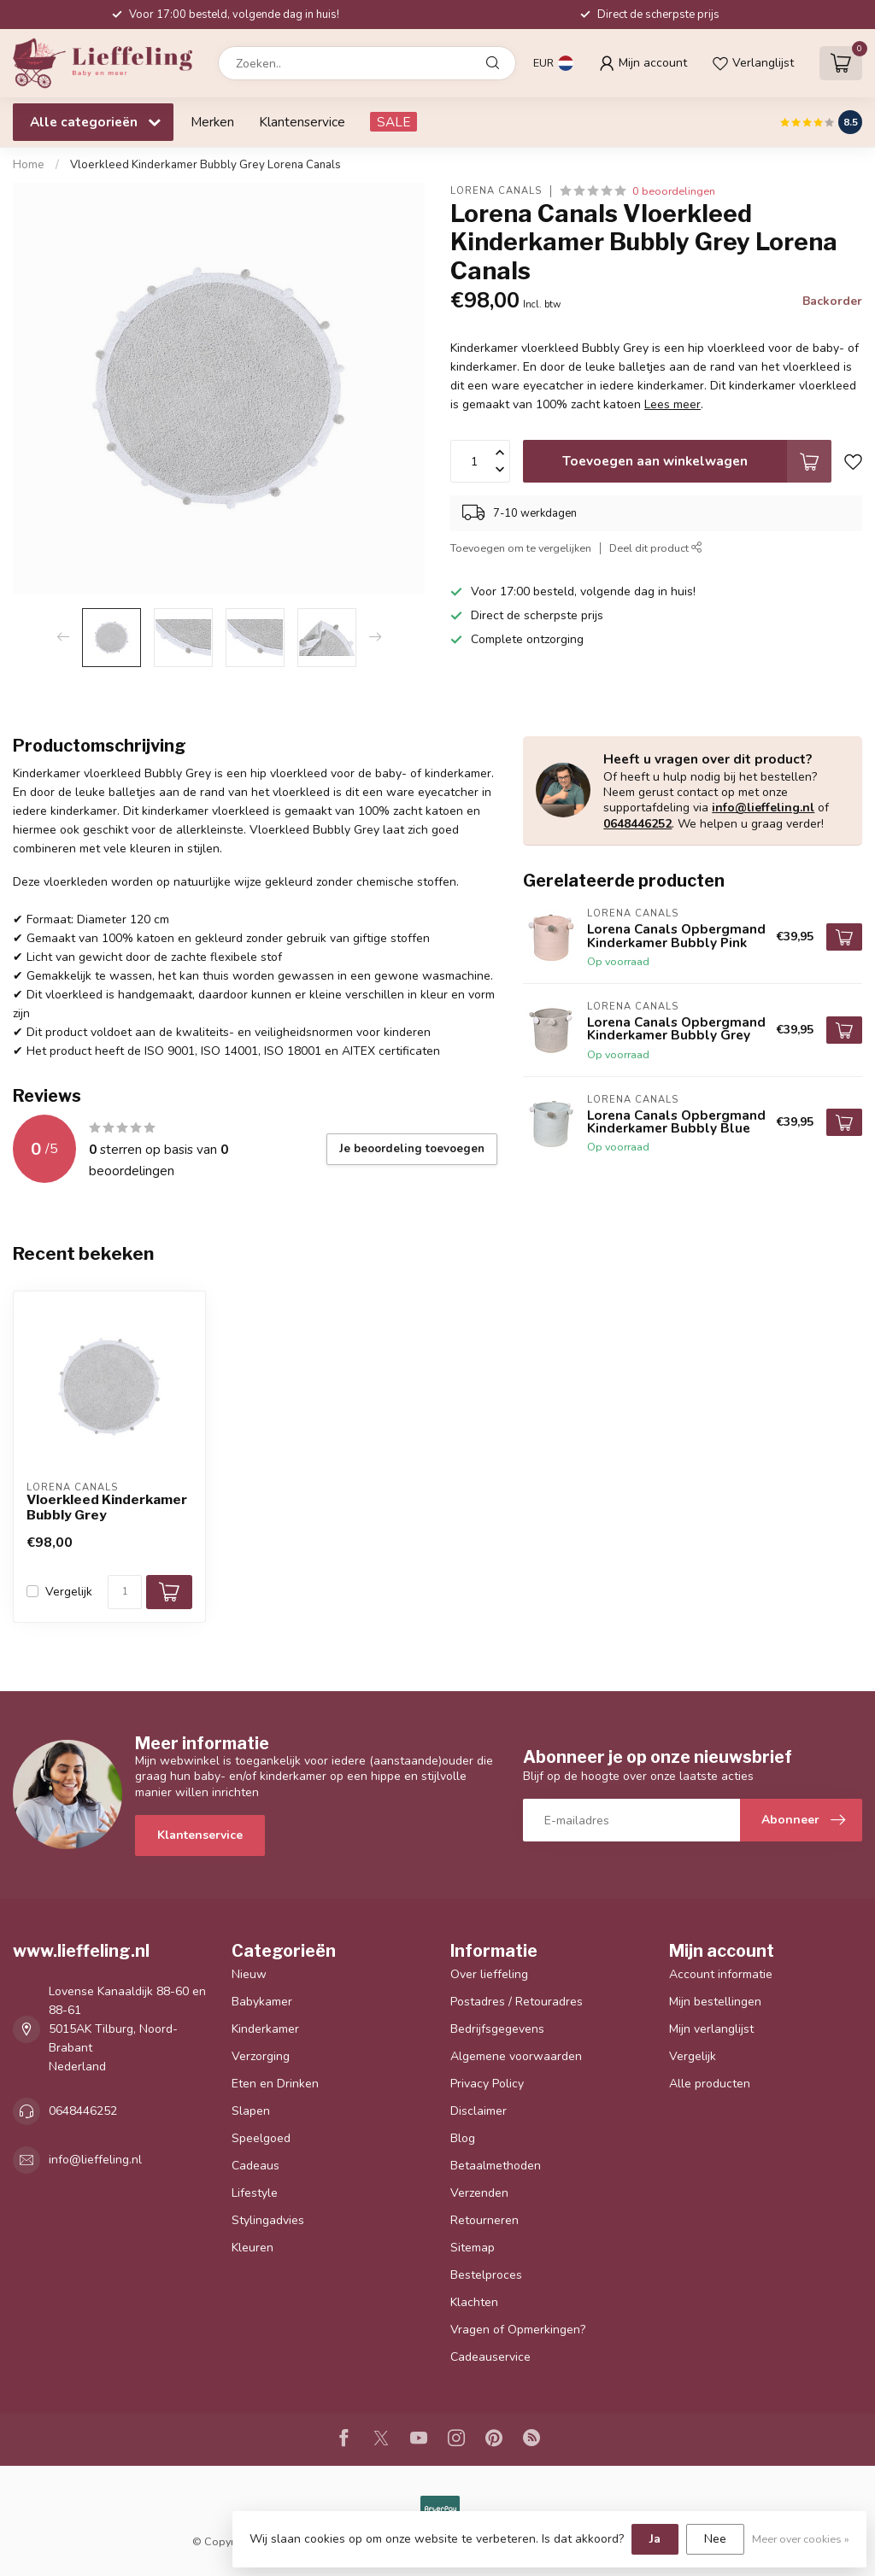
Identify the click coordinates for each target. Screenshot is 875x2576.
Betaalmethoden (495, 2165)
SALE (393, 122)
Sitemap (472, 2247)
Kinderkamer (265, 2029)
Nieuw (249, 1974)
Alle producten (709, 2083)
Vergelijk (68, 1591)
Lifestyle (255, 2193)
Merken (212, 122)
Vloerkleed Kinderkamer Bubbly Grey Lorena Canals (205, 165)
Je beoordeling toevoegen (411, 1148)
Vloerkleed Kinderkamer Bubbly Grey (106, 1507)
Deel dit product (655, 548)
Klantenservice (302, 122)
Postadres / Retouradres (516, 2001)
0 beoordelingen (673, 191)
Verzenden (479, 2193)
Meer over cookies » (800, 2539)
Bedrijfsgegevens (497, 2029)
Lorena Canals (496, 191)
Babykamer (262, 2001)
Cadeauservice (490, 2357)
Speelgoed (261, 2138)
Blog (462, 2138)
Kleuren (252, 2247)
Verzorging (261, 2056)
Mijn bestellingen (715, 2001)
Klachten (474, 2302)
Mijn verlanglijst (711, 2029)
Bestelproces (486, 2275)
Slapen (251, 2111)
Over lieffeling (489, 1974)
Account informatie (720, 1974)
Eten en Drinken (275, 2083)
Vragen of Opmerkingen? (517, 2329)
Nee (715, 2539)
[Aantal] (125, 1592)
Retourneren (484, 2220)
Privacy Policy (487, 2083)
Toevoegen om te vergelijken (520, 548)
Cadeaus (255, 2165)
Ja (655, 2539)
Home (28, 165)
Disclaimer (478, 2111)
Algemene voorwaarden (516, 2056)
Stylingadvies (268, 2220)
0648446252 (637, 824)
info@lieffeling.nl (763, 807)
